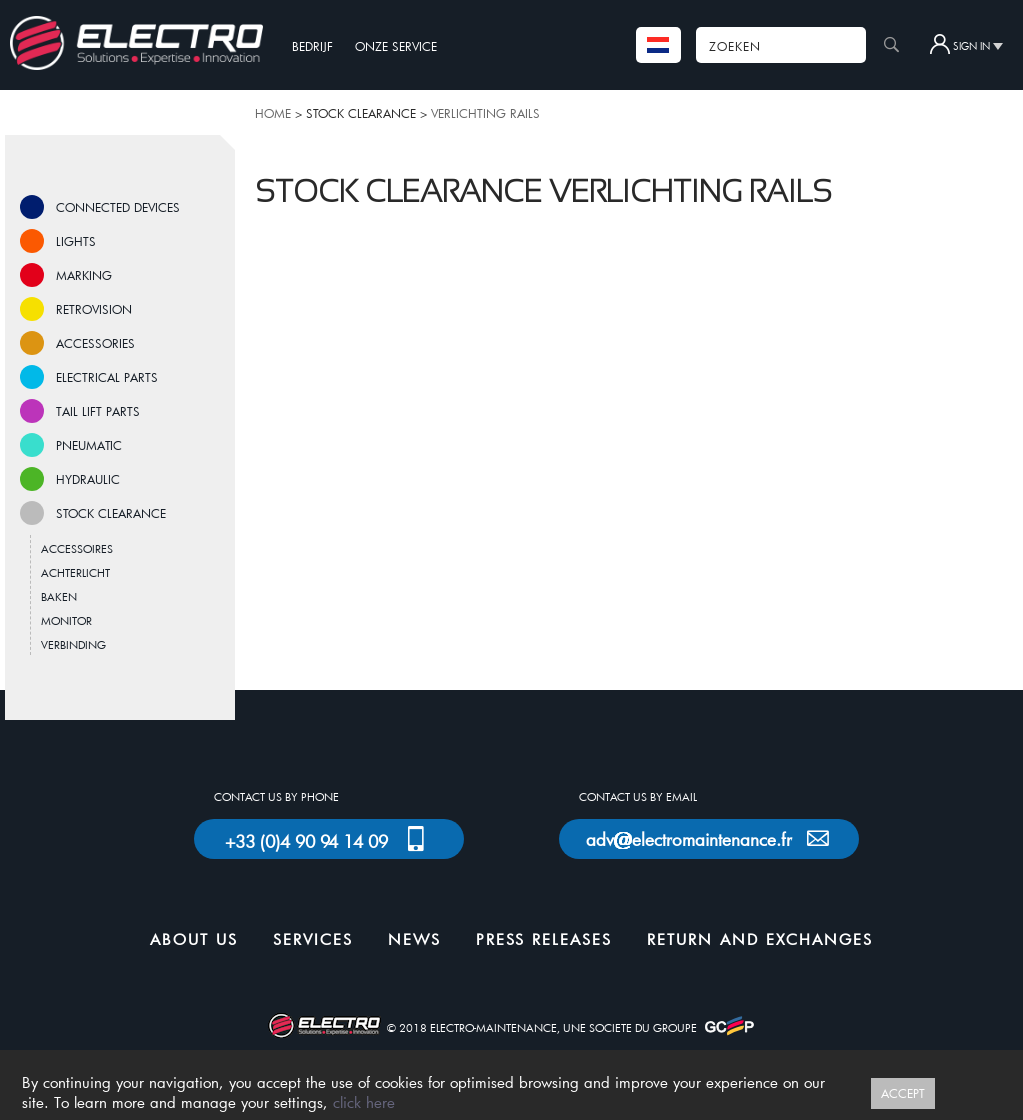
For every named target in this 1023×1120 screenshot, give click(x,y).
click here (364, 1102)
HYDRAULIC (88, 479)
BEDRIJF (312, 46)
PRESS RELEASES (544, 939)
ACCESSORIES (95, 343)
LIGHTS (76, 241)
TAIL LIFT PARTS (98, 411)
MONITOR (66, 620)
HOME (273, 113)
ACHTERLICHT (75, 572)
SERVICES (313, 939)
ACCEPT (903, 1093)
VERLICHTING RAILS (485, 113)
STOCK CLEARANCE (111, 513)
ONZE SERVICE (396, 46)
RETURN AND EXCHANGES (760, 939)
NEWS (414, 939)
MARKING (84, 275)
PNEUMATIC (89, 445)
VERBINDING (73, 644)
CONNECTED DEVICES (118, 207)
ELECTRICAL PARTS (107, 377)
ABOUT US (194, 939)
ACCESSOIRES (77, 548)
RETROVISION (94, 309)
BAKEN (59, 596)
